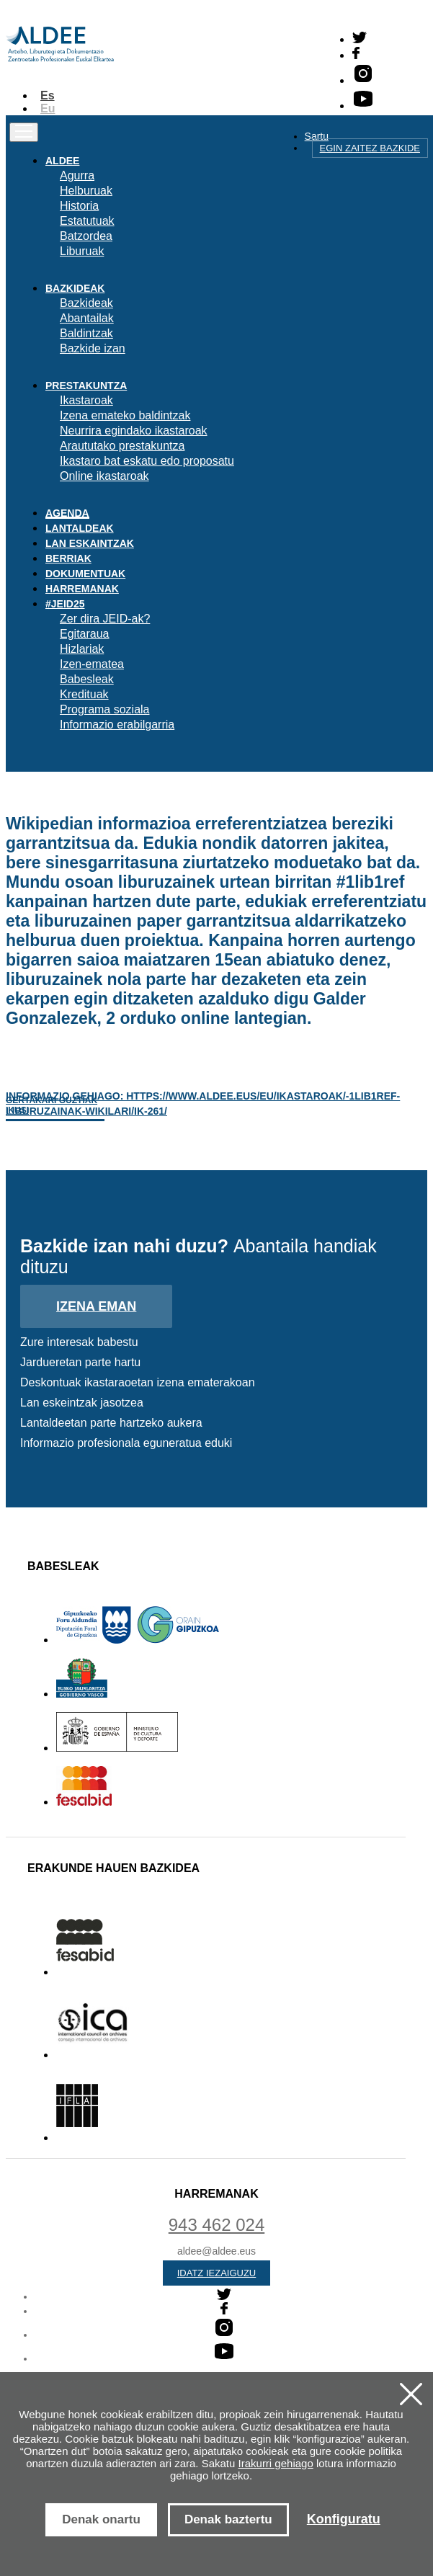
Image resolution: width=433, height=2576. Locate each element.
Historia (79, 206)
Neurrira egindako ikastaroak (133, 430)
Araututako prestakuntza (122, 446)
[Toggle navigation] (23, 132)
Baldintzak (86, 333)
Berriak (68, 558)
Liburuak (82, 251)
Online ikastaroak (104, 476)
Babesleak (87, 679)
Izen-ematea (92, 664)
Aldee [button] (62, 160)
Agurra (77, 175)
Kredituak (84, 694)
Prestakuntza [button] (86, 385)
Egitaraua (85, 634)
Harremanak (82, 588)
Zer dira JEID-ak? (105, 618)
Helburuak (86, 190)
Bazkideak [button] (74, 288)
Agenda (67, 513)
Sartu (317, 136)
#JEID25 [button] (64, 604)
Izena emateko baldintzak (125, 415)
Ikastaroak (86, 400)
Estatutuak (87, 221)
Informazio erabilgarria (117, 724)
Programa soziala (105, 709)
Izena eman (96, 1306)
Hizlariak (82, 649)
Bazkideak (86, 303)
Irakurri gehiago (275, 2463)
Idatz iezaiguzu (216, 2273)
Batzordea (86, 236)
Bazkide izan (92, 348)
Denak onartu (101, 2519)
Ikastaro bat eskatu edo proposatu (147, 461)
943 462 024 (216, 2224)
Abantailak (87, 318)
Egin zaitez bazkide (370, 148)
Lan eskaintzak (89, 543)
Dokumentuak (85, 573)
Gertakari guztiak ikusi (51, 1105)
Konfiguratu (343, 2519)
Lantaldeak (79, 528)
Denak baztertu (228, 2519)
